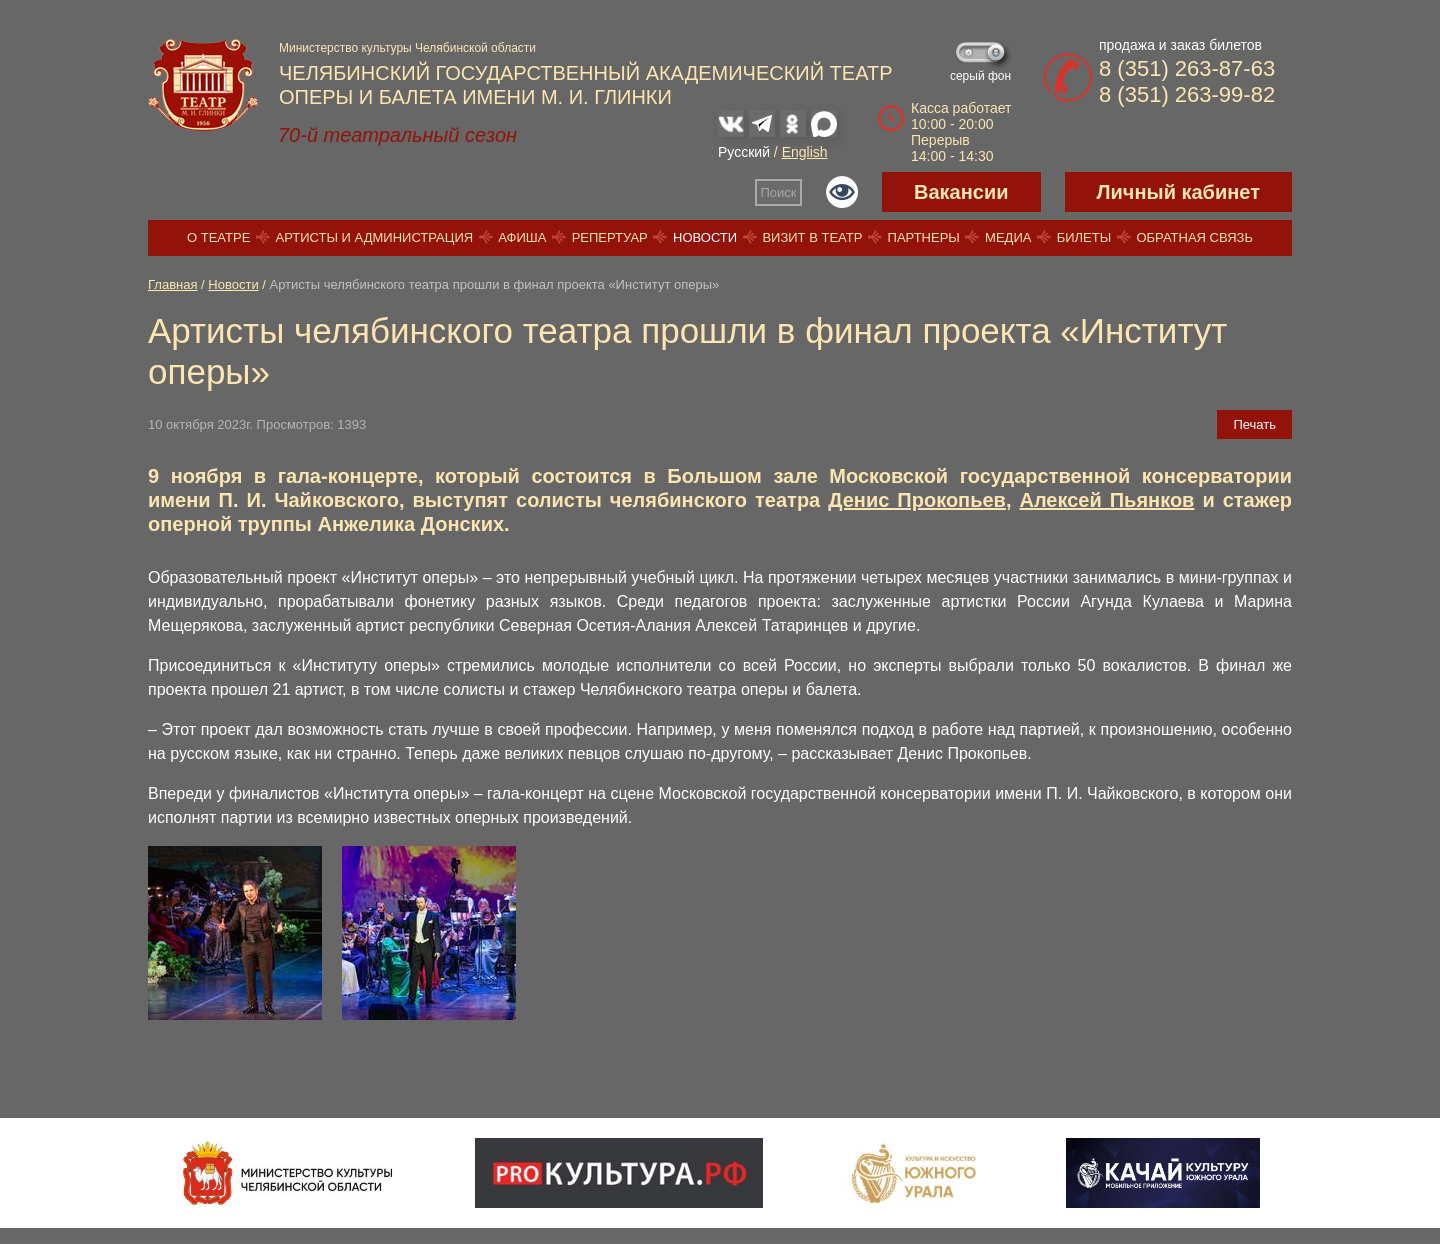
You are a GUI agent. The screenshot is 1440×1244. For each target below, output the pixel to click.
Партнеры (924, 237)
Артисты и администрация (375, 237)
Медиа (1008, 237)
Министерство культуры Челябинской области (407, 48)
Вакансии (961, 192)
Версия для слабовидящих (842, 192)
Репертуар (610, 237)
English (805, 152)
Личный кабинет (1178, 192)
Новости (705, 237)
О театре (218, 237)
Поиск (779, 192)
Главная (172, 284)
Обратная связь (1194, 237)
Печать (1254, 424)
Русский (744, 152)
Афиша (522, 237)
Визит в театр (812, 237)
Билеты (1084, 237)
